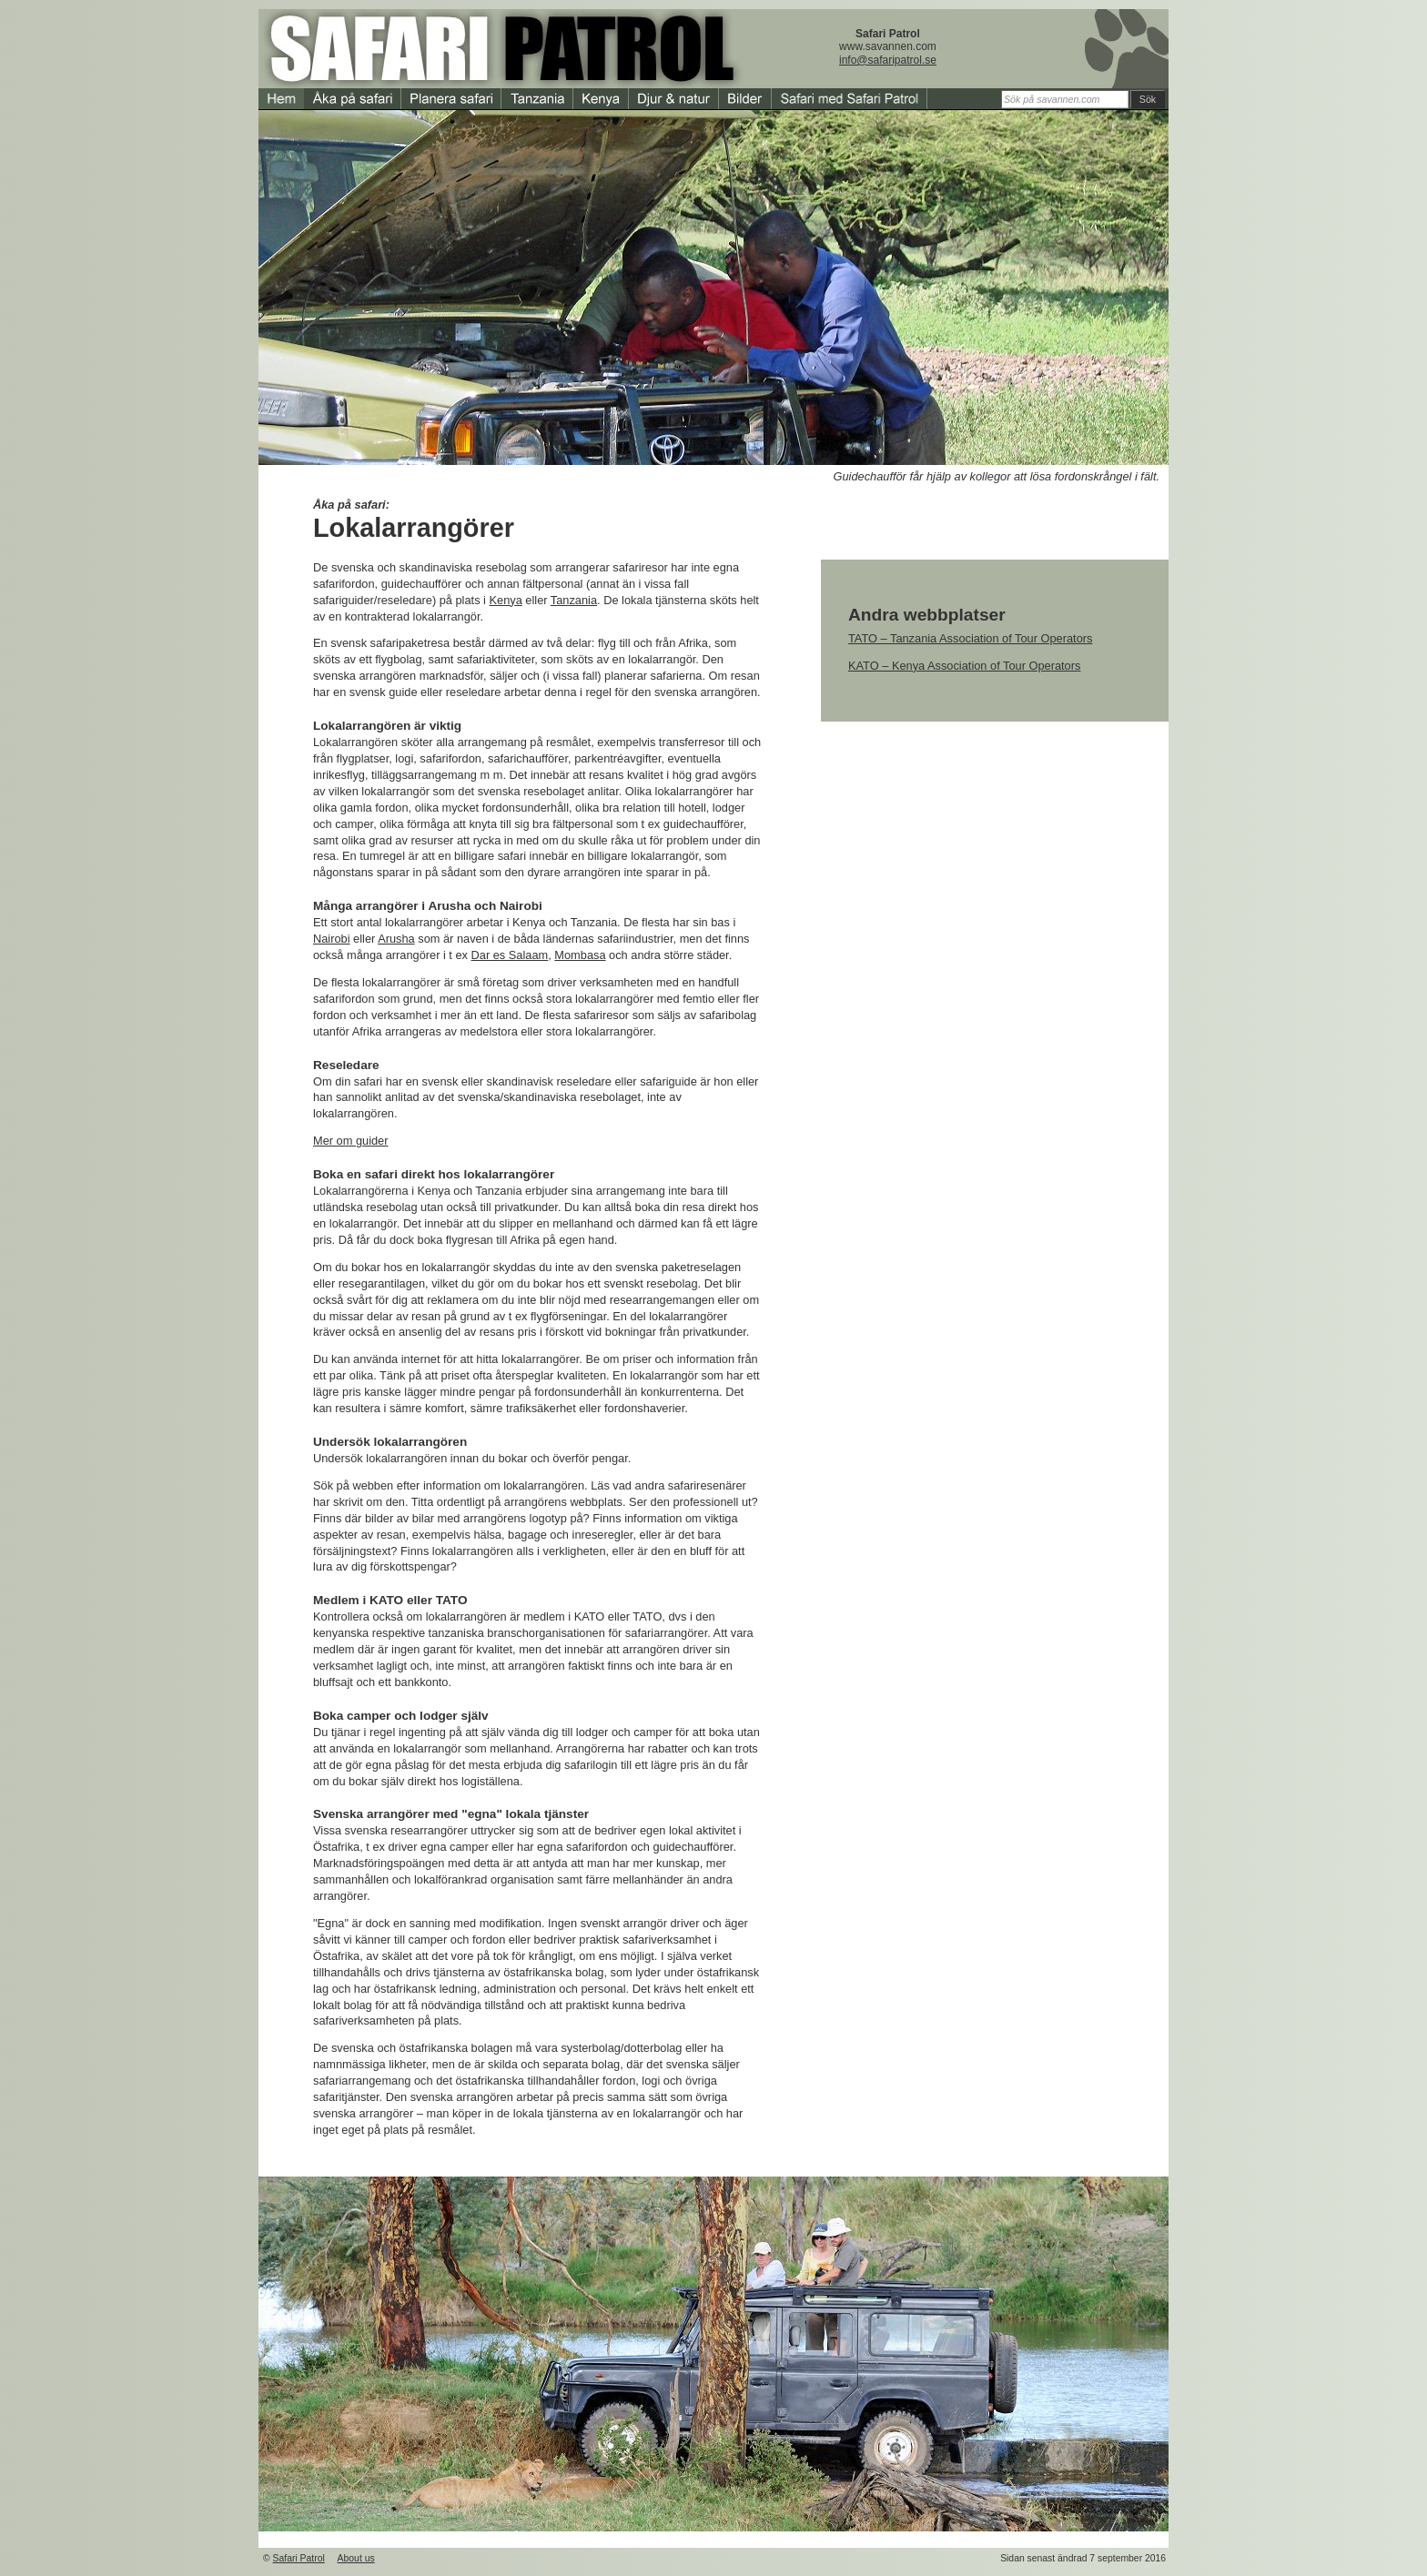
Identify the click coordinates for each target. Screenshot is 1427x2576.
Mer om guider (351, 1140)
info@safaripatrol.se (887, 60)
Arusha (396, 938)
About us (356, 2558)
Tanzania (574, 600)
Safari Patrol (299, 2558)
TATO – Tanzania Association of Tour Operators (970, 638)
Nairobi (331, 938)
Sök (1147, 99)
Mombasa (579, 955)
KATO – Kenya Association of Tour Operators (964, 665)
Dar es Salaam (510, 955)
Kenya (505, 600)
